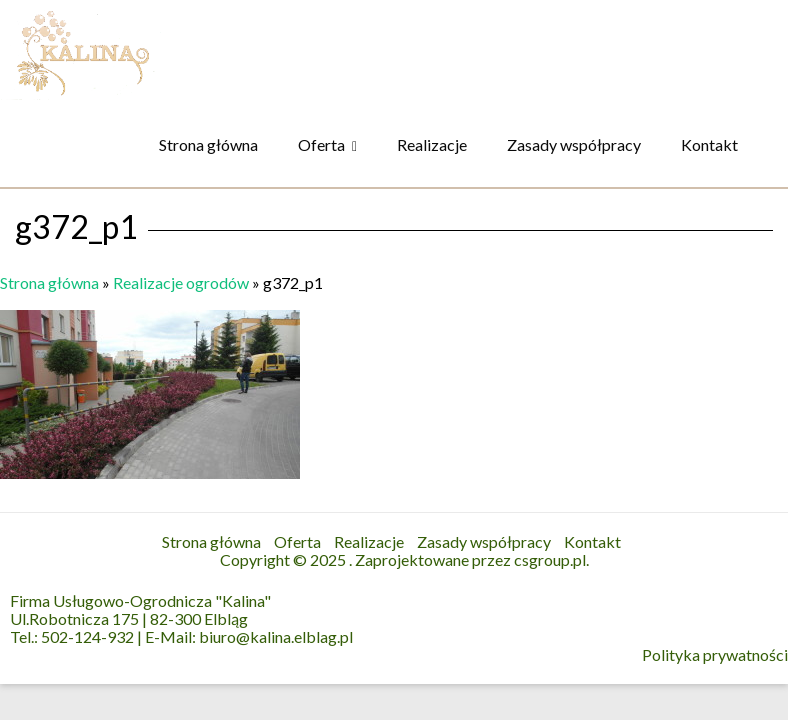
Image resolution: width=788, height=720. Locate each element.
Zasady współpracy (574, 144)
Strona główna (208, 144)
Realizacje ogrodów (181, 282)
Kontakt (709, 144)
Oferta (321, 144)
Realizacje (432, 144)
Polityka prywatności (715, 655)
